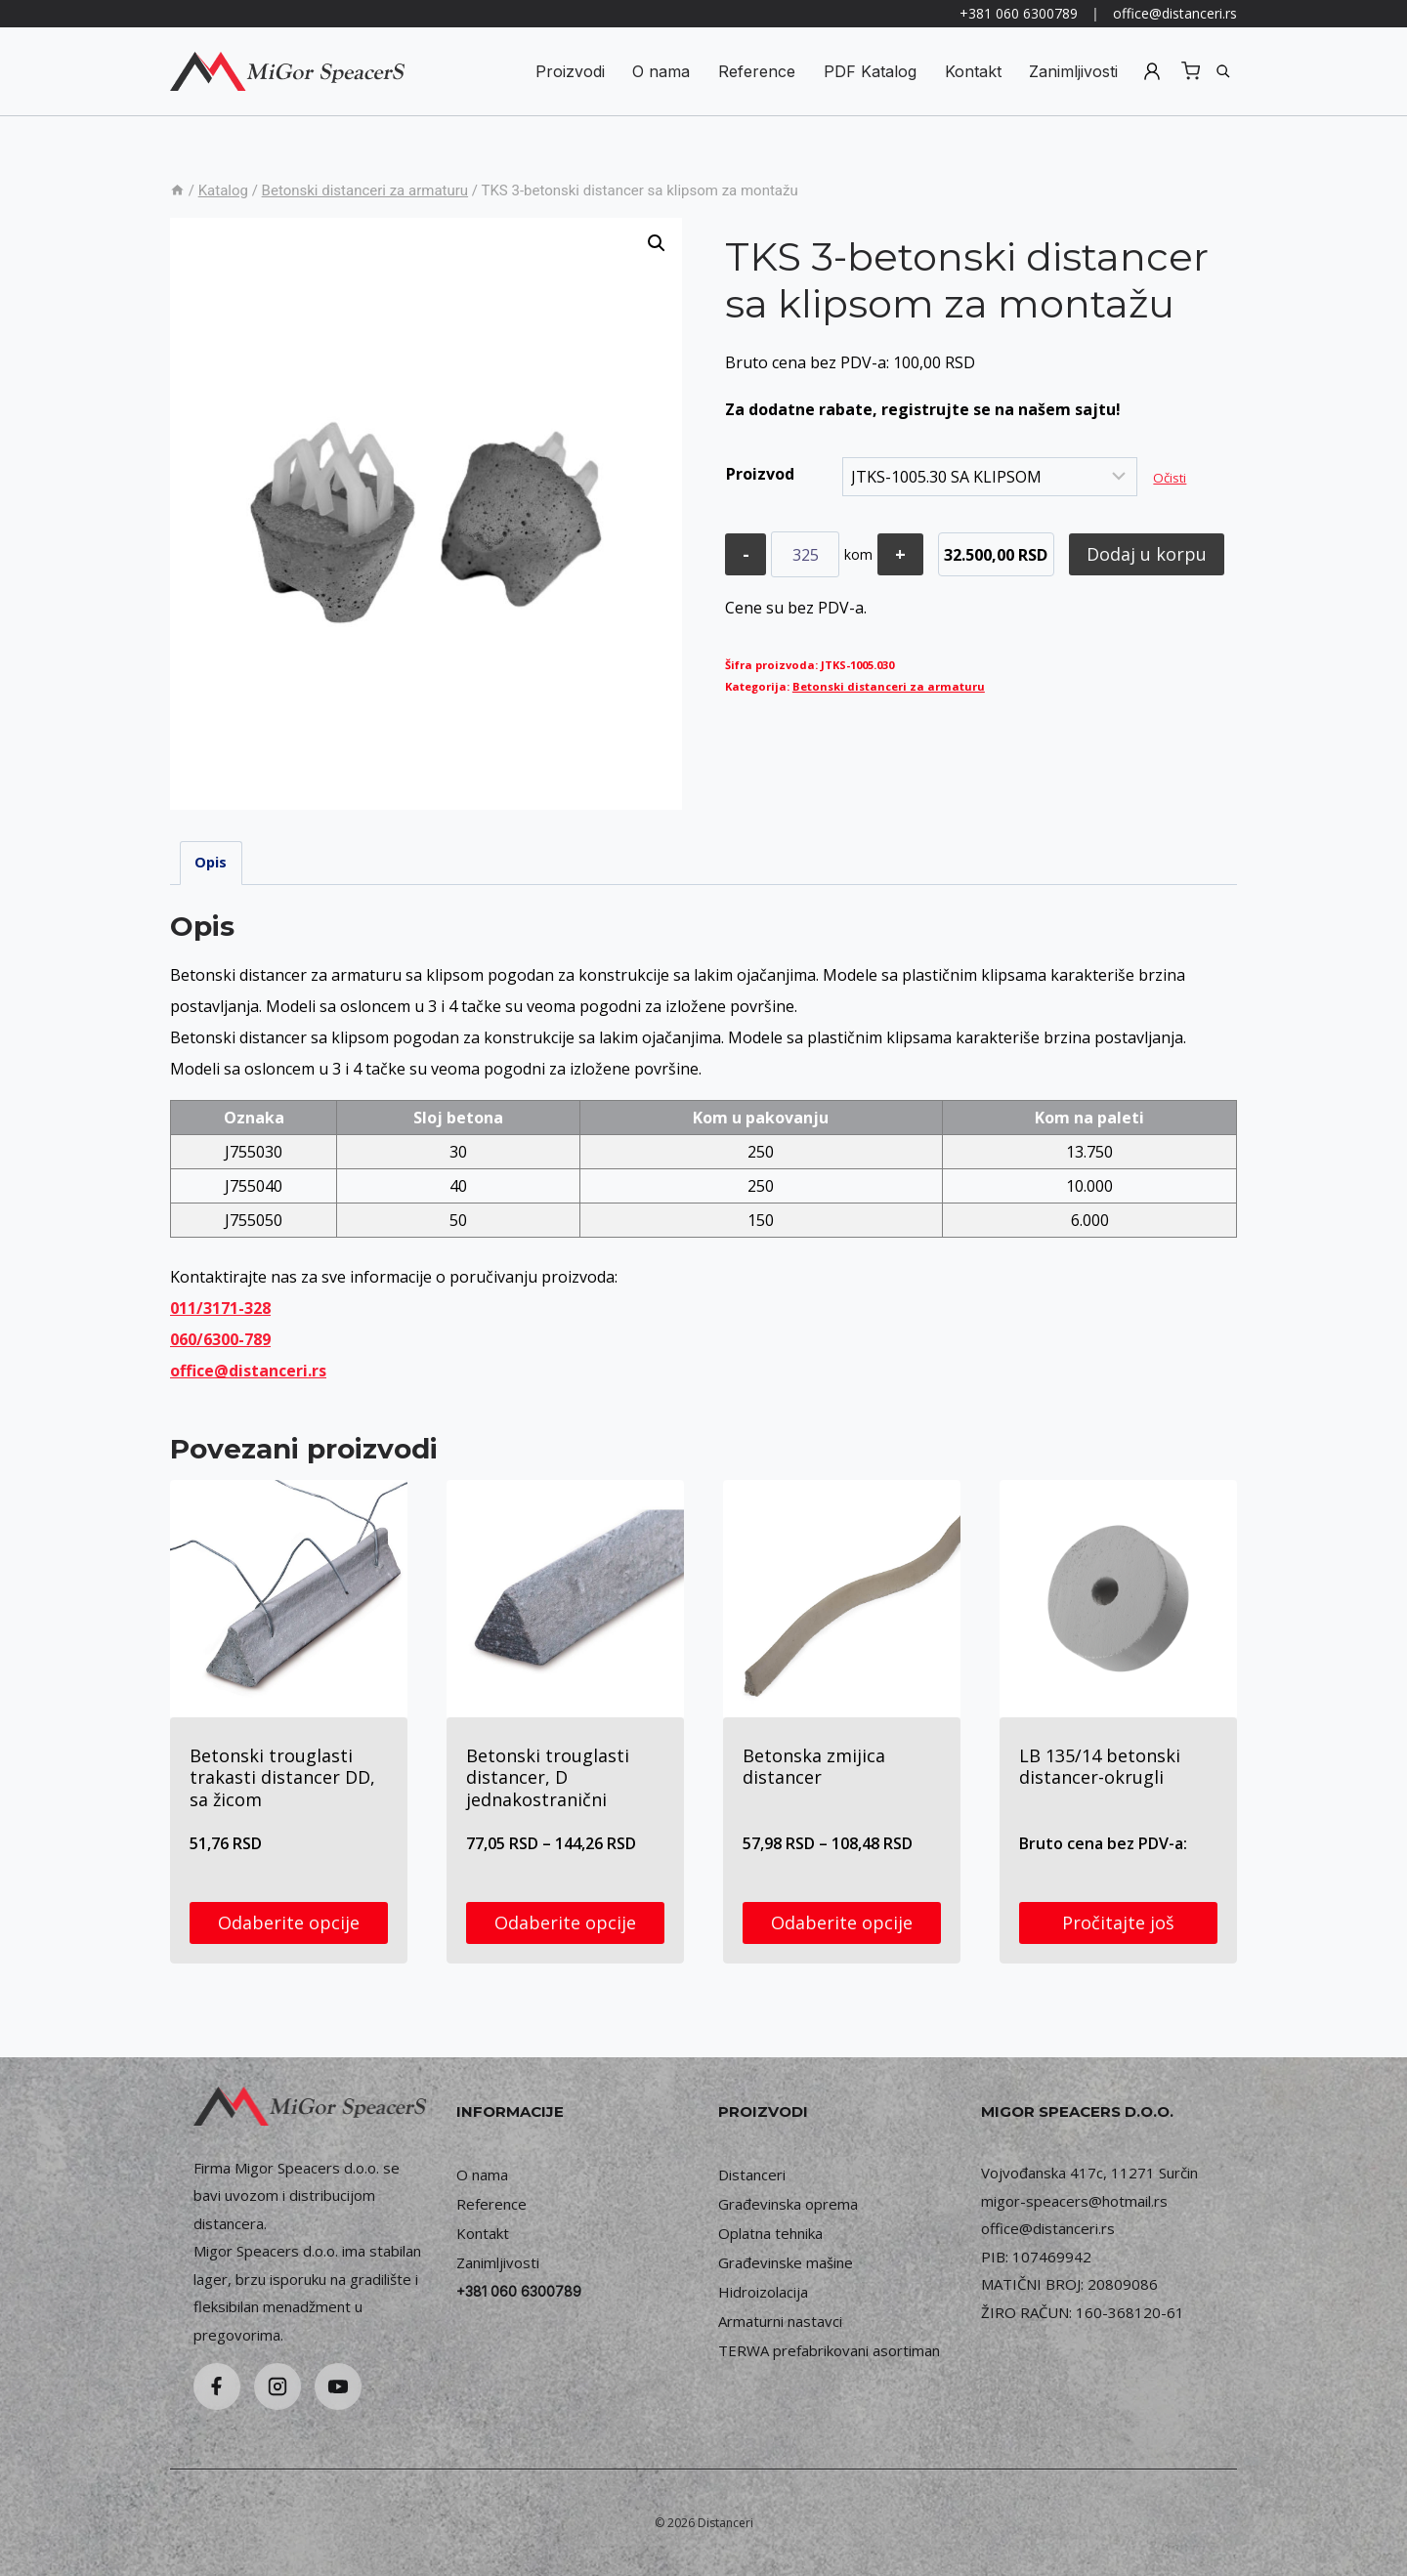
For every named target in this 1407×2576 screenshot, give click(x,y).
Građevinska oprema (788, 2204)
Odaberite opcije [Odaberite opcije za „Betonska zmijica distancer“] (842, 1922)
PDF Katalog (870, 71)
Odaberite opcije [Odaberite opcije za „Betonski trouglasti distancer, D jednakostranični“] (565, 1922)
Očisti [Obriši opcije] (1169, 477)
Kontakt (973, 71)
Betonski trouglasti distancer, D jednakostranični (547, 1777)
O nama (661, 71)
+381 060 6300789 (1018, 13)
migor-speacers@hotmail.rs (1074, 2201)
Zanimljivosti (1073, 71)
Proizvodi (570, 71)
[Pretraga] (1223, 71)
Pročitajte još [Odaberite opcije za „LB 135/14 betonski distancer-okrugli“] (1118, 1922)
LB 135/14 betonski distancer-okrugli (1099, 1767)
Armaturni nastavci (780, 2321)
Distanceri (752, 2174)
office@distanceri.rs (1175, 13)
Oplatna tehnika (770, 2233)
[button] (656, 243)
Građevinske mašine (785, 2262)
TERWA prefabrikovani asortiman (829, 2350)
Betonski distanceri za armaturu (888, 686)
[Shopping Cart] (1190, 71)
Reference (756, 71)
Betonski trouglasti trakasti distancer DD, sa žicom (282, 1777)
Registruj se (1152, 71)
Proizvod (760, 474)
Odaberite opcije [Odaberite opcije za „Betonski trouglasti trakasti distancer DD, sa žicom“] (289, 1922)
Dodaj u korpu (1147, 554)
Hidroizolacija (763, 2292)
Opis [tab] (210, 862)
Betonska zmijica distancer (814, 1767)
